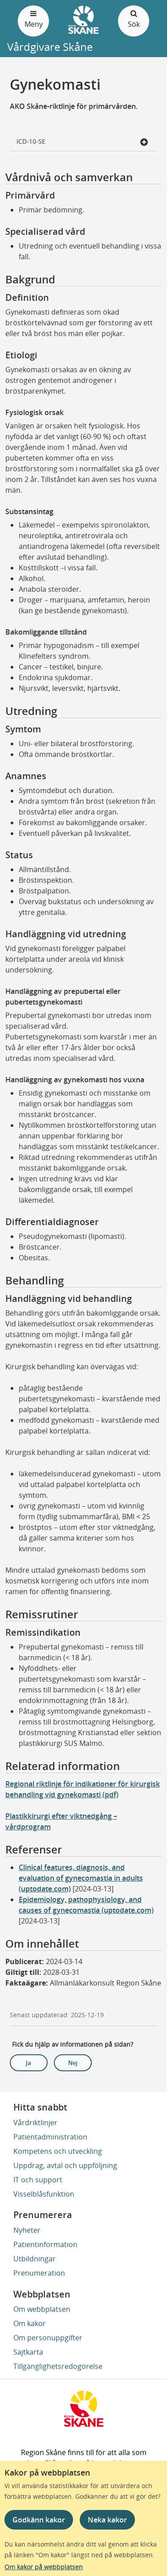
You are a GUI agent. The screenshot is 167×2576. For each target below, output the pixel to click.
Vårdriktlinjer (35, 2122)
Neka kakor (107, 2520)
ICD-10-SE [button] (82, 142)
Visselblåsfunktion (43, 2194)
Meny (33, 18)
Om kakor (29, 2323)
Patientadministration (50, 2137)
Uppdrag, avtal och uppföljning (65, 2165)
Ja (28, 2063)
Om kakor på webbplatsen (43, 2567)
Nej (72, 2063)
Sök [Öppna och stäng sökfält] (134, 18)
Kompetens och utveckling (57, 2151)
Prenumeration (39, 2273)
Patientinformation (45, 2244)
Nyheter (27, 2230)
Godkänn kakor (38, 2520)
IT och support (37, 2180)
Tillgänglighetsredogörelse (57, 2366)
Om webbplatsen (41, 2309)
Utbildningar (34, 2259)
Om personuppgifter (47, 2338)
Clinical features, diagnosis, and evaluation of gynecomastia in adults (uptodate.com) (81, 1878)
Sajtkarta (28, 2352)
